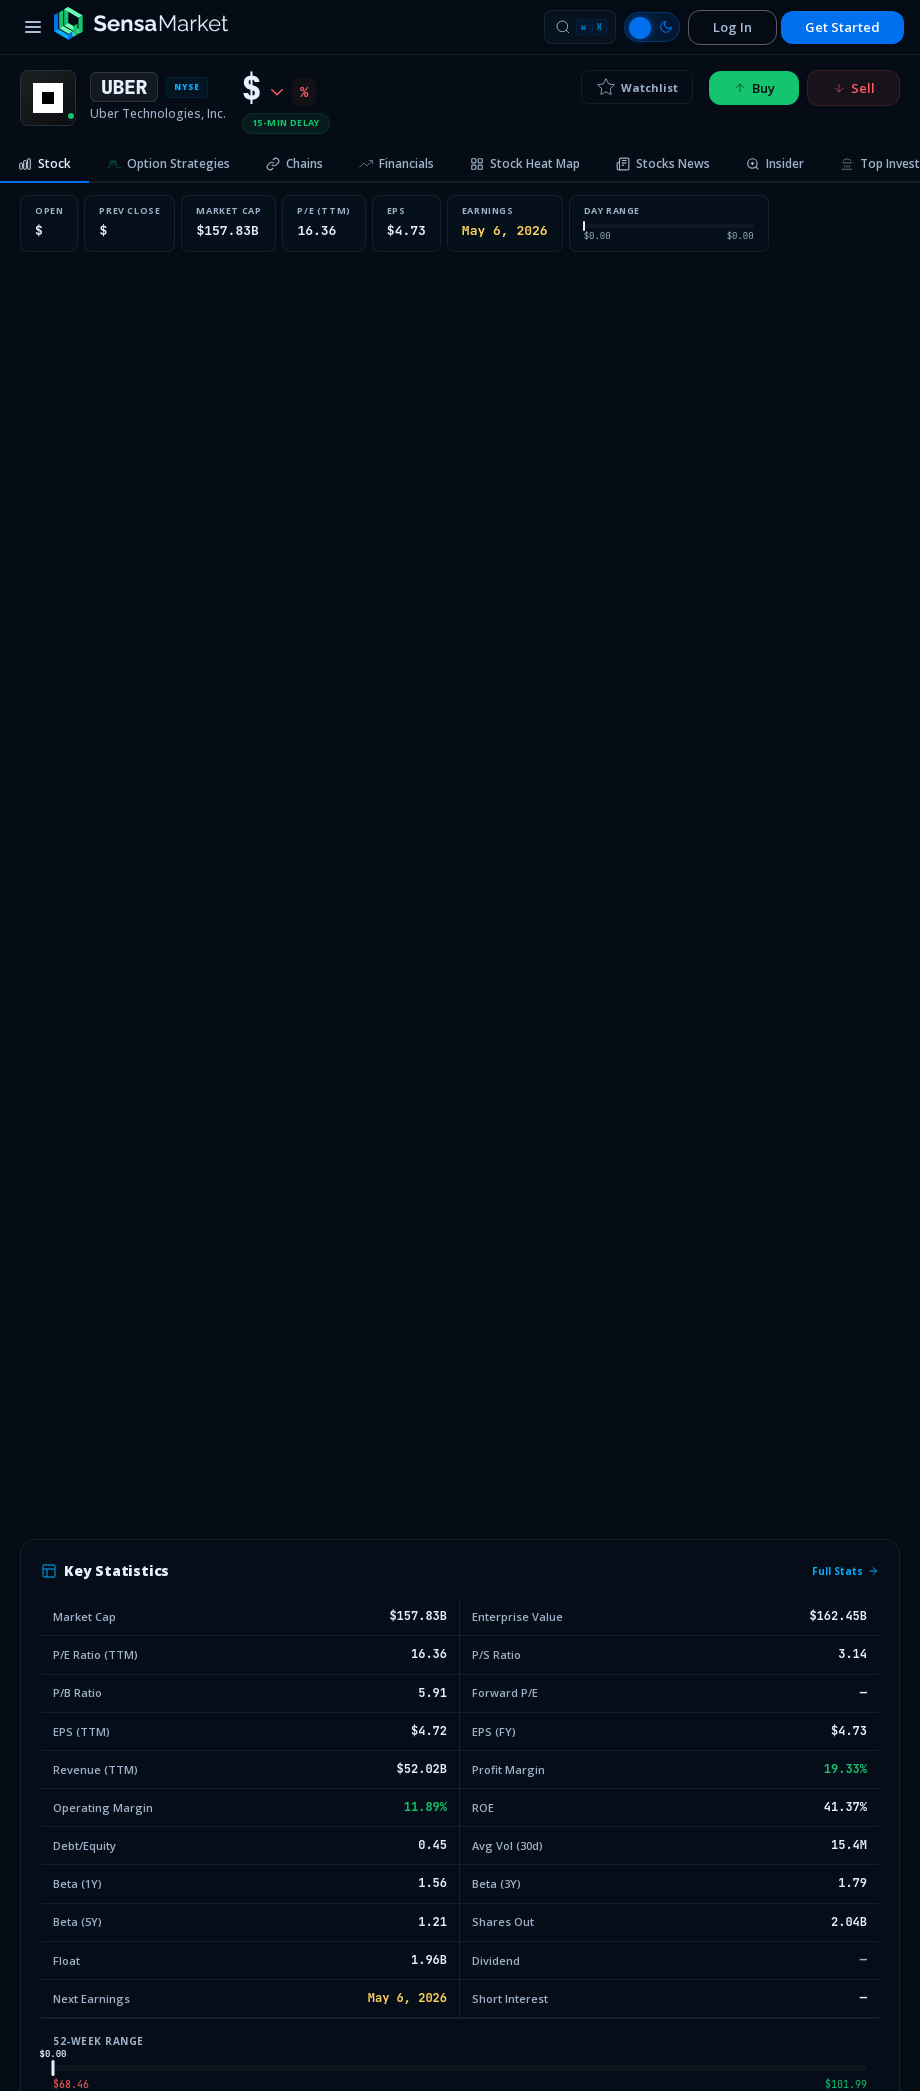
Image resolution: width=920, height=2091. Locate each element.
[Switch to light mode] (652, 27)
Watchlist (637, 87)
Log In (732, 27)
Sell (853, 88)
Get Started (842, 27)
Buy (754, 88)
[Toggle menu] (33, 27)
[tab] (44, 165)
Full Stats (845, 1571)
